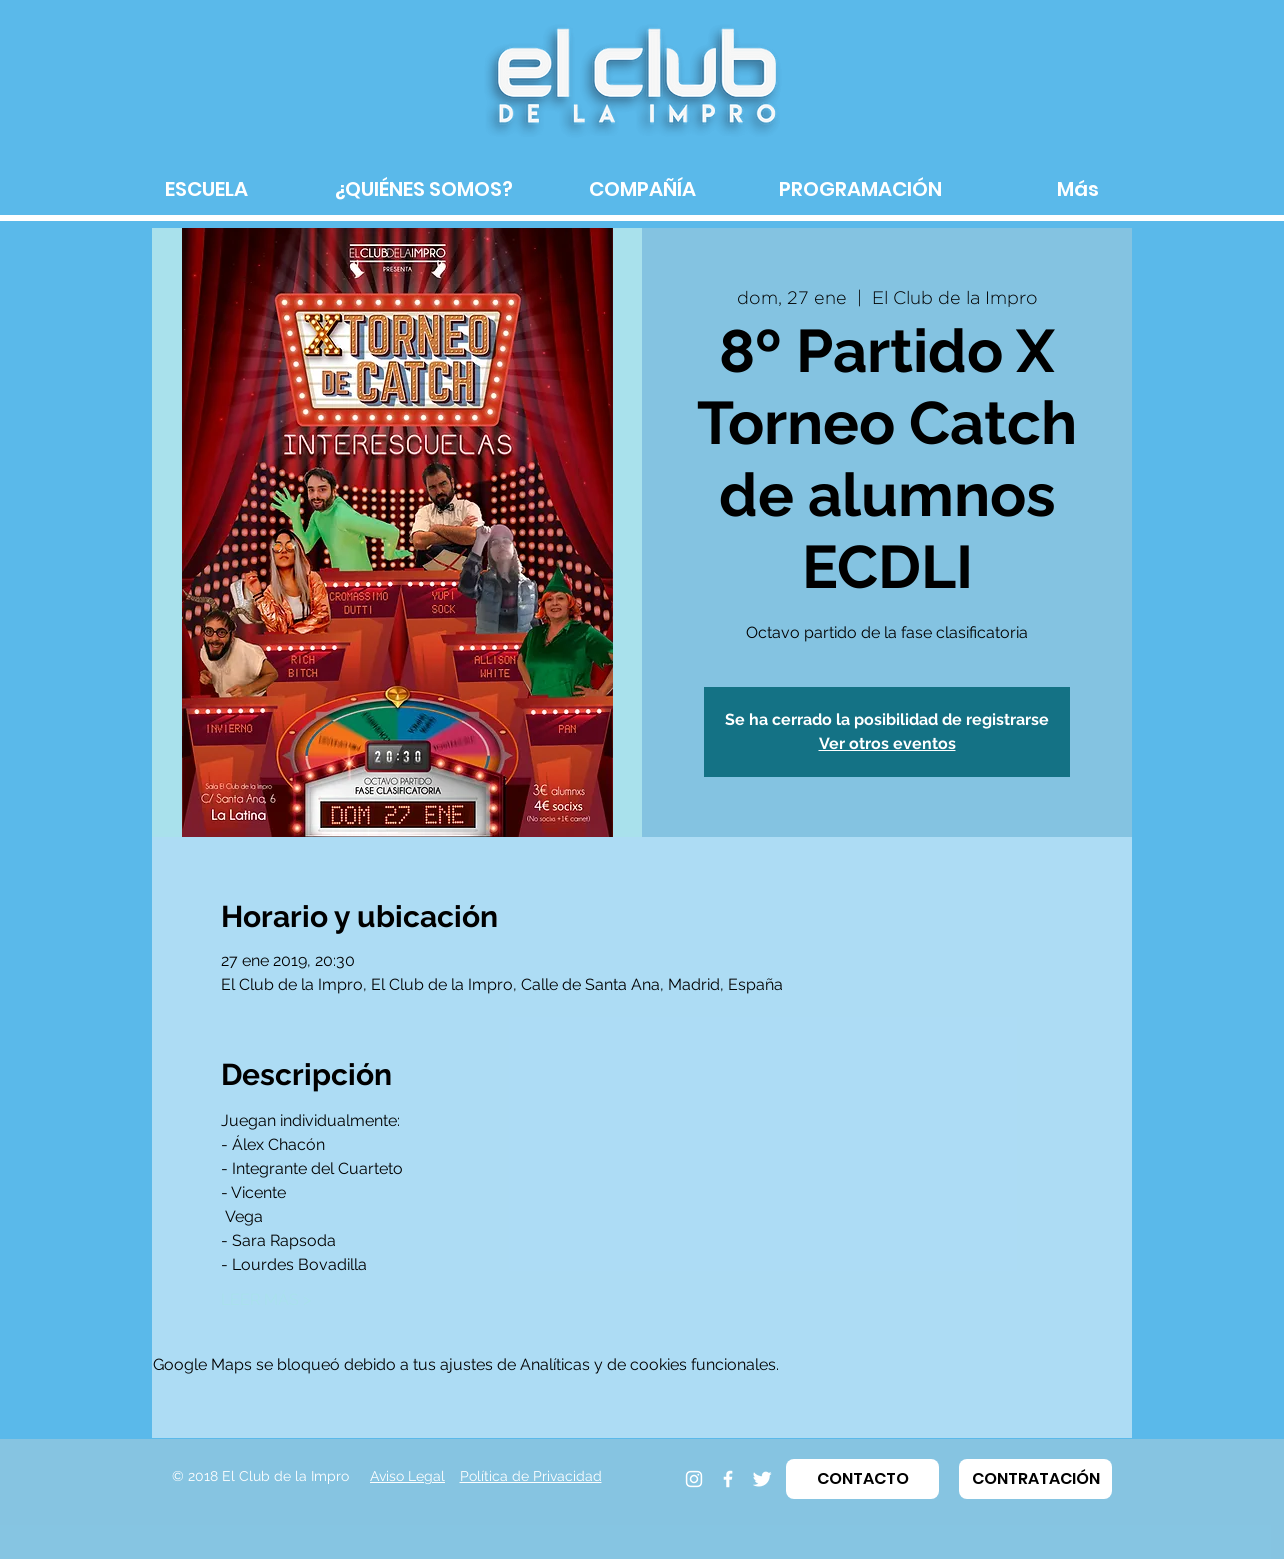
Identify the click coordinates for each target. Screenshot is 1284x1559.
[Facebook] (728, 1479)
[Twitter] (762, 1479)
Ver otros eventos (887, 743)
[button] (862, 1479)
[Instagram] (694, 1479)
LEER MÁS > (266, 1299)
